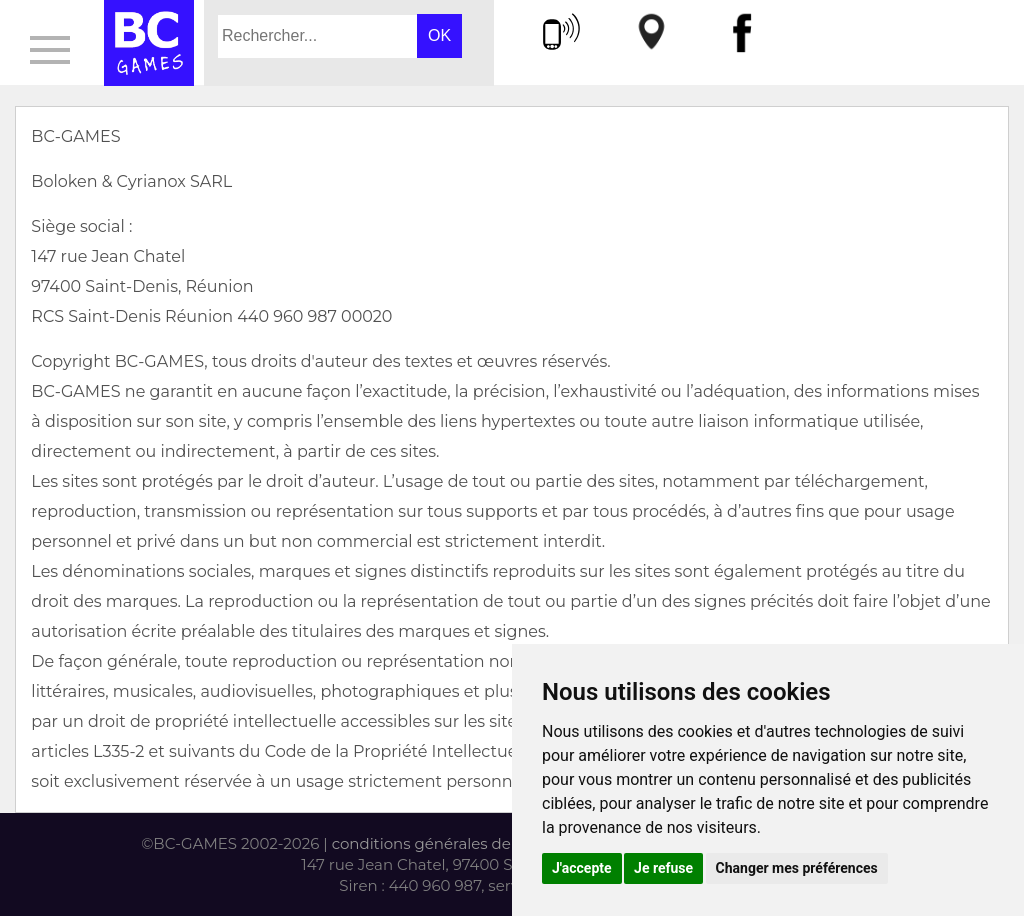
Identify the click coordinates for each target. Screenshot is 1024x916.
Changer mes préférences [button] (797, 868)
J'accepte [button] (582, 868)
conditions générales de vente (444, 843)
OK (439, 35)
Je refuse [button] (663, 868)
